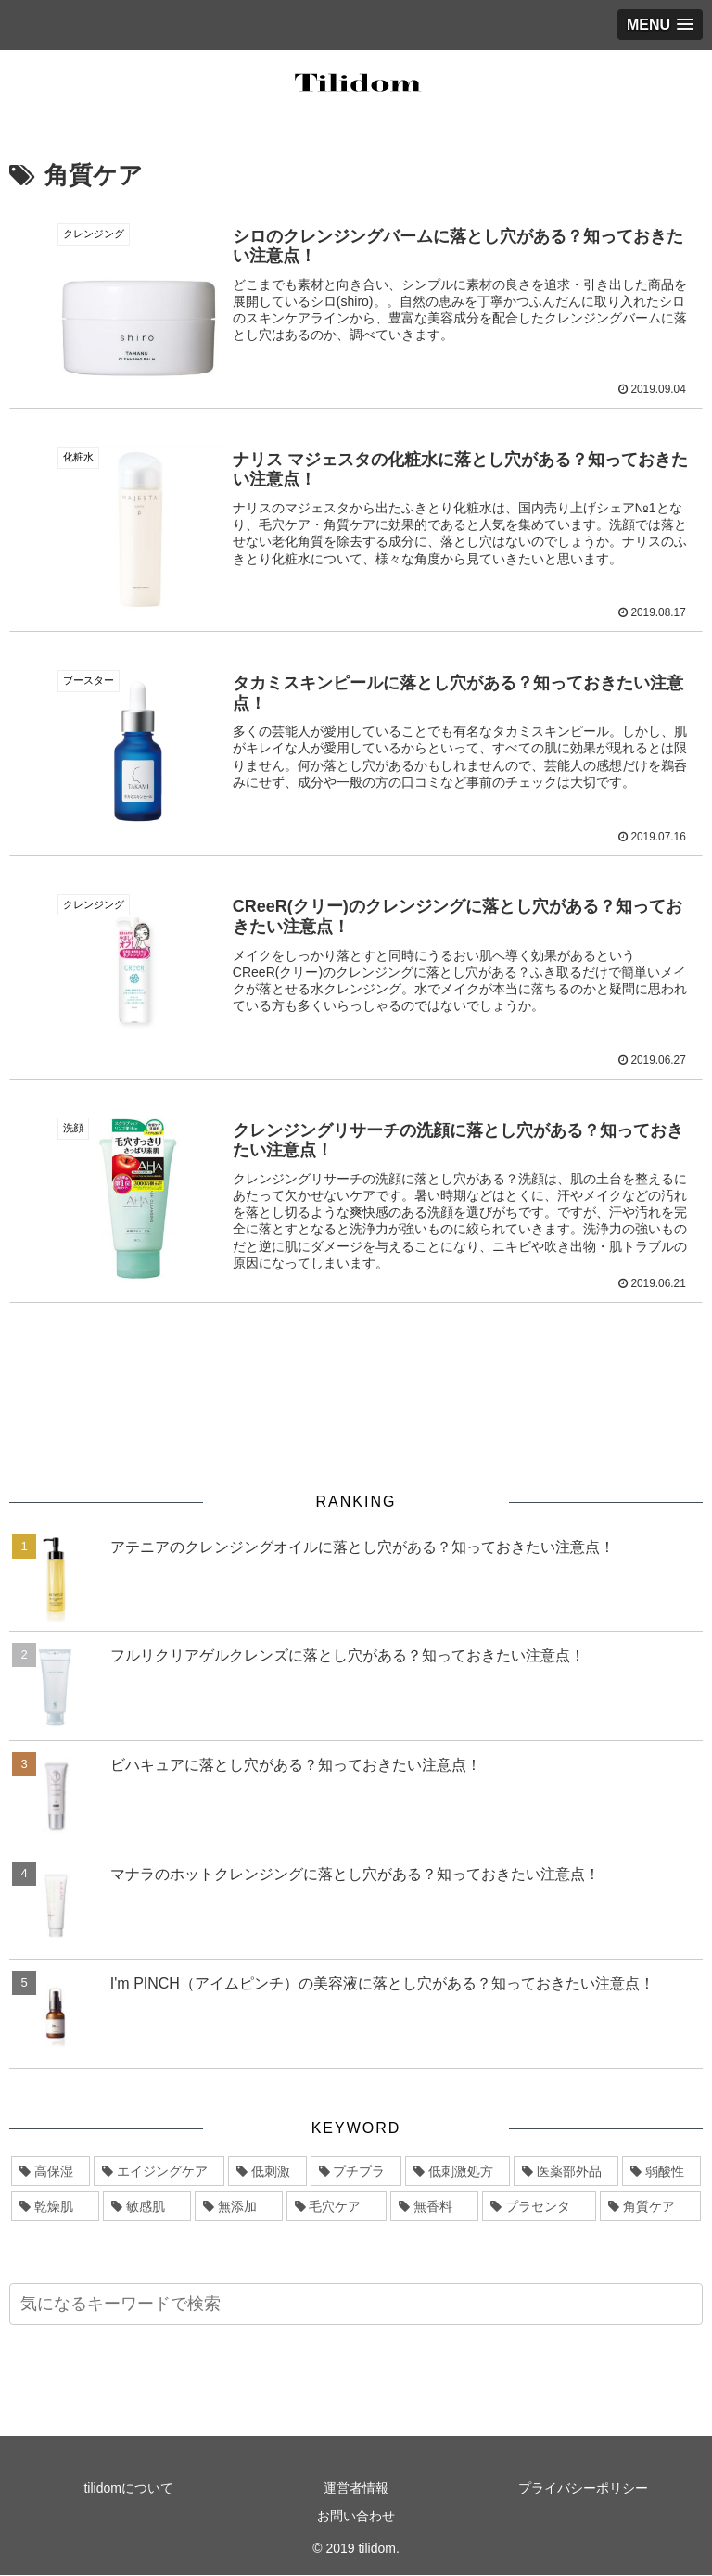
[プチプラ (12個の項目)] (356, 2172)
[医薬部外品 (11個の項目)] (566, 2172)
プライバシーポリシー (583, 2488)
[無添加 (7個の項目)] (239, 2207)
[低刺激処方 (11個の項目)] (457, 2172)
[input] (356, 2305)
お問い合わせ (356, 2515)
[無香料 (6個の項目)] (434, 2207)
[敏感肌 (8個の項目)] (147, 2207)
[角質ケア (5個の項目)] (650, 2207)
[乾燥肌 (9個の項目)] (55, 2207)
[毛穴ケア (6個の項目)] (337, 2207)
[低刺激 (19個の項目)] (267, 2172)
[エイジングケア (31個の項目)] (159, 2172)
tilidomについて (127, 2488)
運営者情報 (356, 2488)
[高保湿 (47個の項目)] (50, 2172)
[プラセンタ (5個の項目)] (539, 2207)
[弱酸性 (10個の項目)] (661, 2172)
